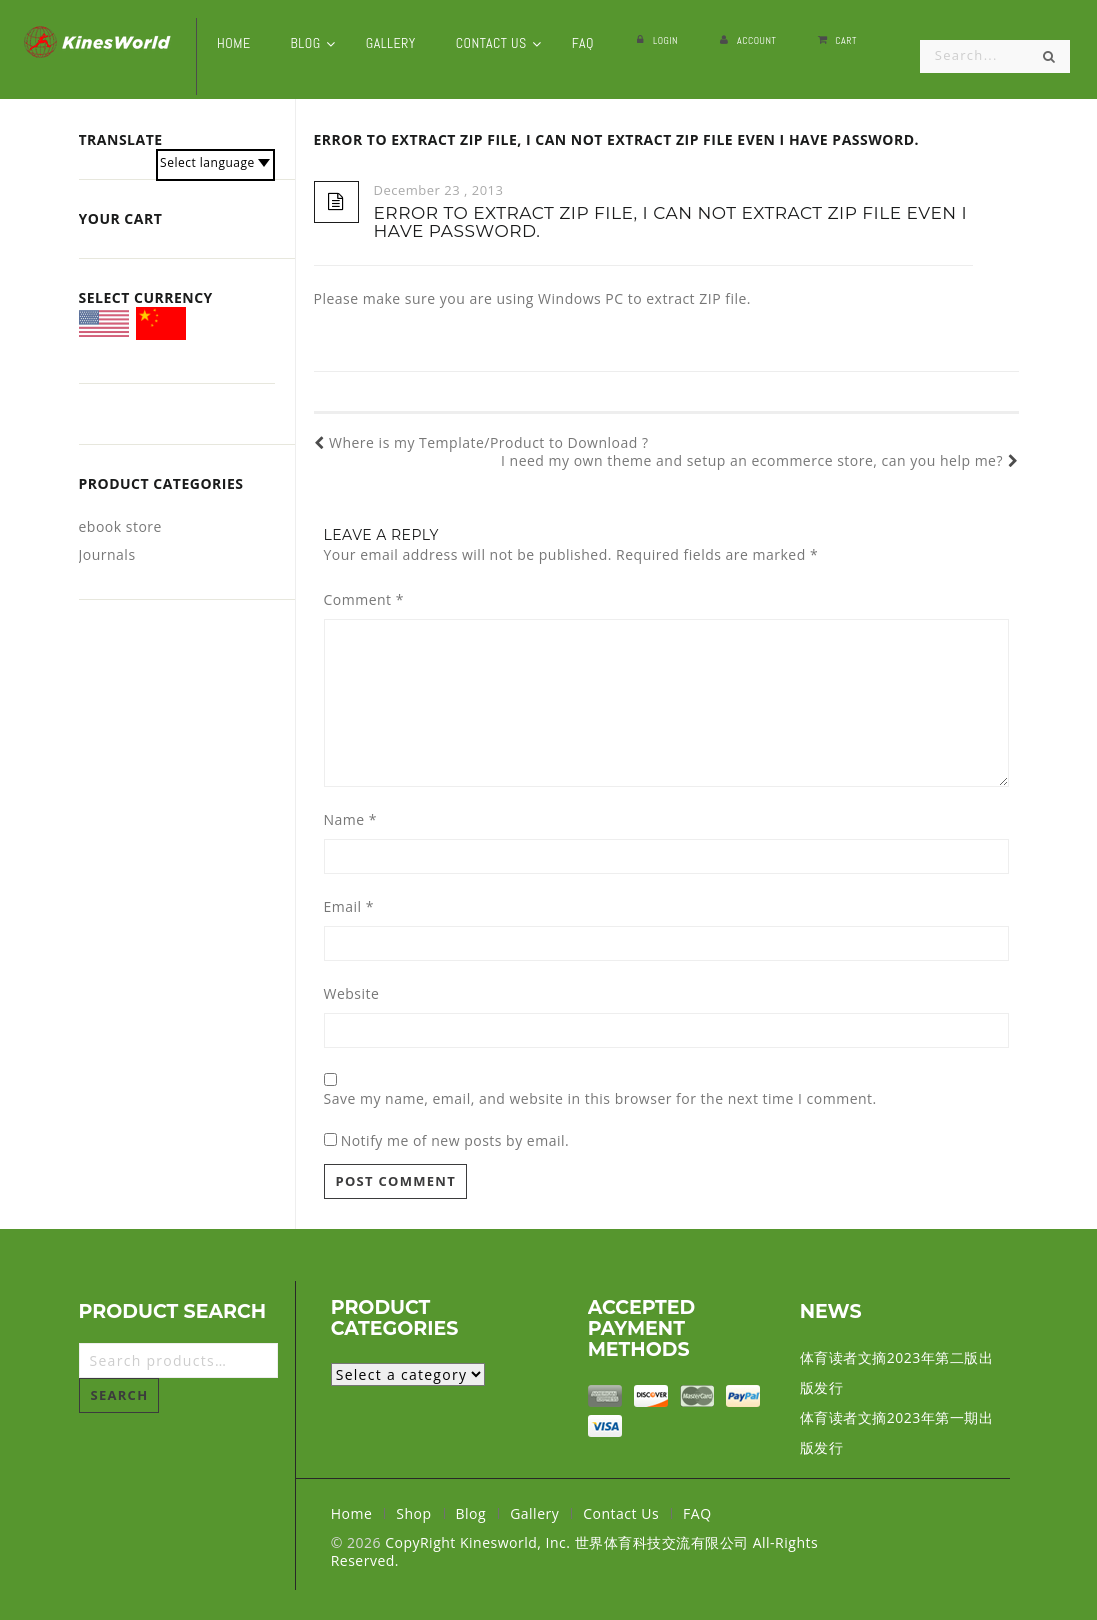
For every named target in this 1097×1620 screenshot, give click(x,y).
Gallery (534, 1513)
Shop (413, 1513)
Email (349, 907)
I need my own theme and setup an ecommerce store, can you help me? (759, 461)
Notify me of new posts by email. (455, 1140)
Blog (471, 1513)
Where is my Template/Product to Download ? (481, 443)
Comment (364, 600)
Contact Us (621, 1513)
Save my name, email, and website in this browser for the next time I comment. (600, 1099)
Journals (107, 554)
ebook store (120, 526)
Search (120, 1395)
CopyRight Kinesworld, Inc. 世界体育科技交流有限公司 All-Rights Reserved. (574, 1551)
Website (352, 994)
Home (352, 1513)
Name (351, 820)
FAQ (697, 1513)
